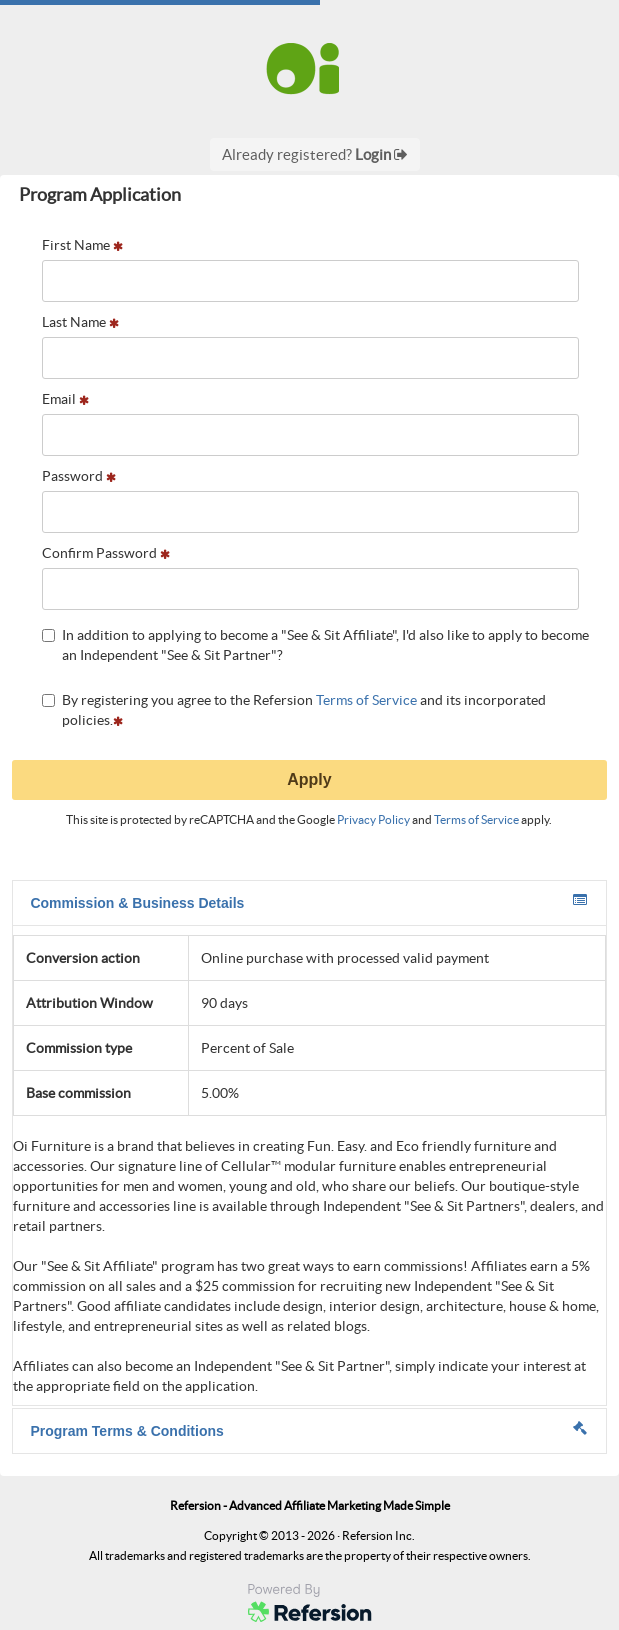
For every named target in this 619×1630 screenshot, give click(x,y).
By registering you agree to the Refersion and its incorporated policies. (294, 710)
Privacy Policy (373, 819)
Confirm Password (106, 553)
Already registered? (315, 154)
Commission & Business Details (308, 902)
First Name (82, 245)
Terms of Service (366, 700)
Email (65, 399)
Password (79, 476)
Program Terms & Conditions (308, 1430)
